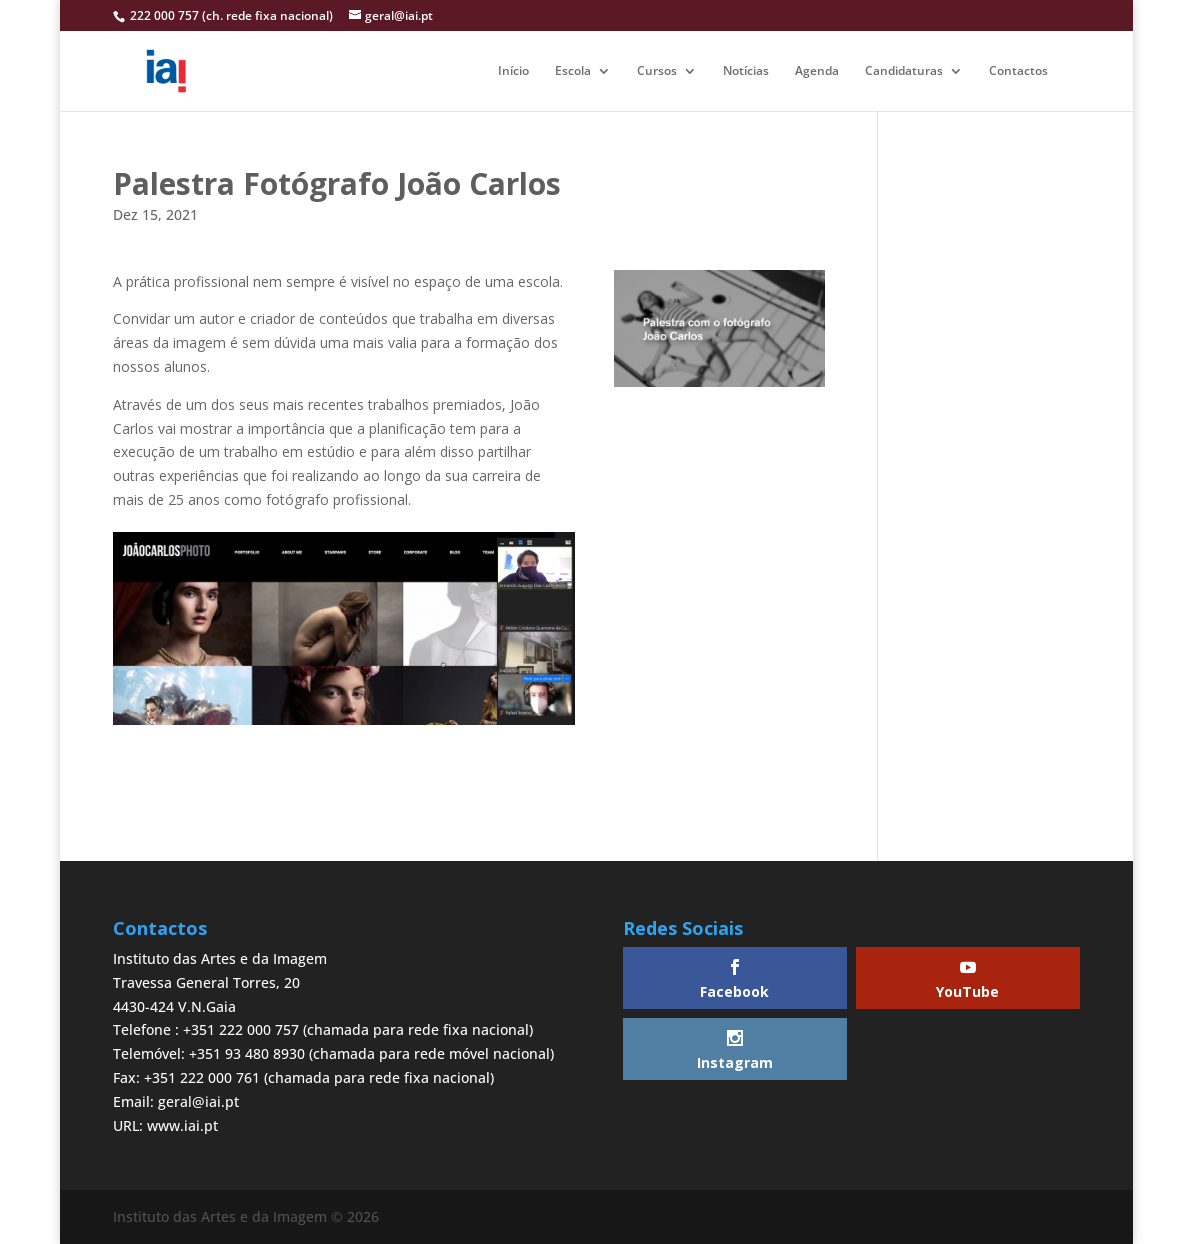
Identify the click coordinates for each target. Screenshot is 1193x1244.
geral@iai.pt (198, 1101)
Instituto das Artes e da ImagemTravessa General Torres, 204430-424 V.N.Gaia (220, 982)
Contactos (1018, 71)
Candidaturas (904, 71)
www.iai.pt (182, 1125)
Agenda (817, 71)
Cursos (657, 71)
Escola (573, 71)
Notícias (746, 71)
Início (513, 71)
